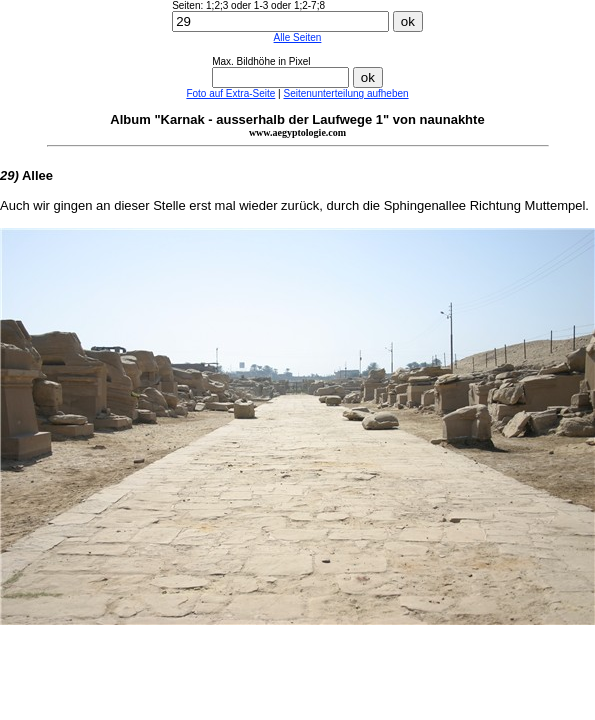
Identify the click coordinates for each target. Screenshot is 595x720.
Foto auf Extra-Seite (230, 93)
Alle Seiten (298, 37)
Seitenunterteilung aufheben (345, 93)
